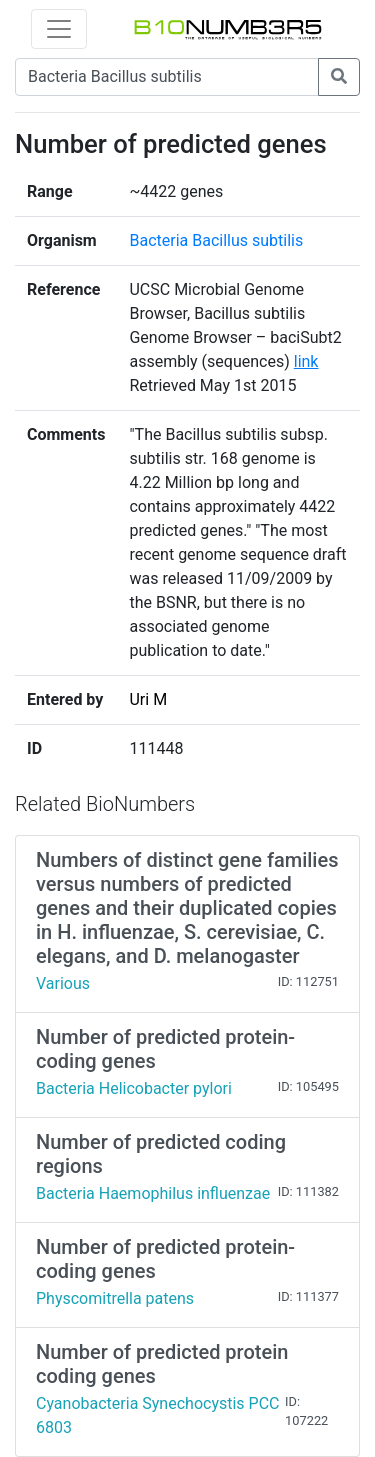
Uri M (148, 699)
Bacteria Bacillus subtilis (216, 240)
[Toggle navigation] (59, 29)
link (306, 361)
